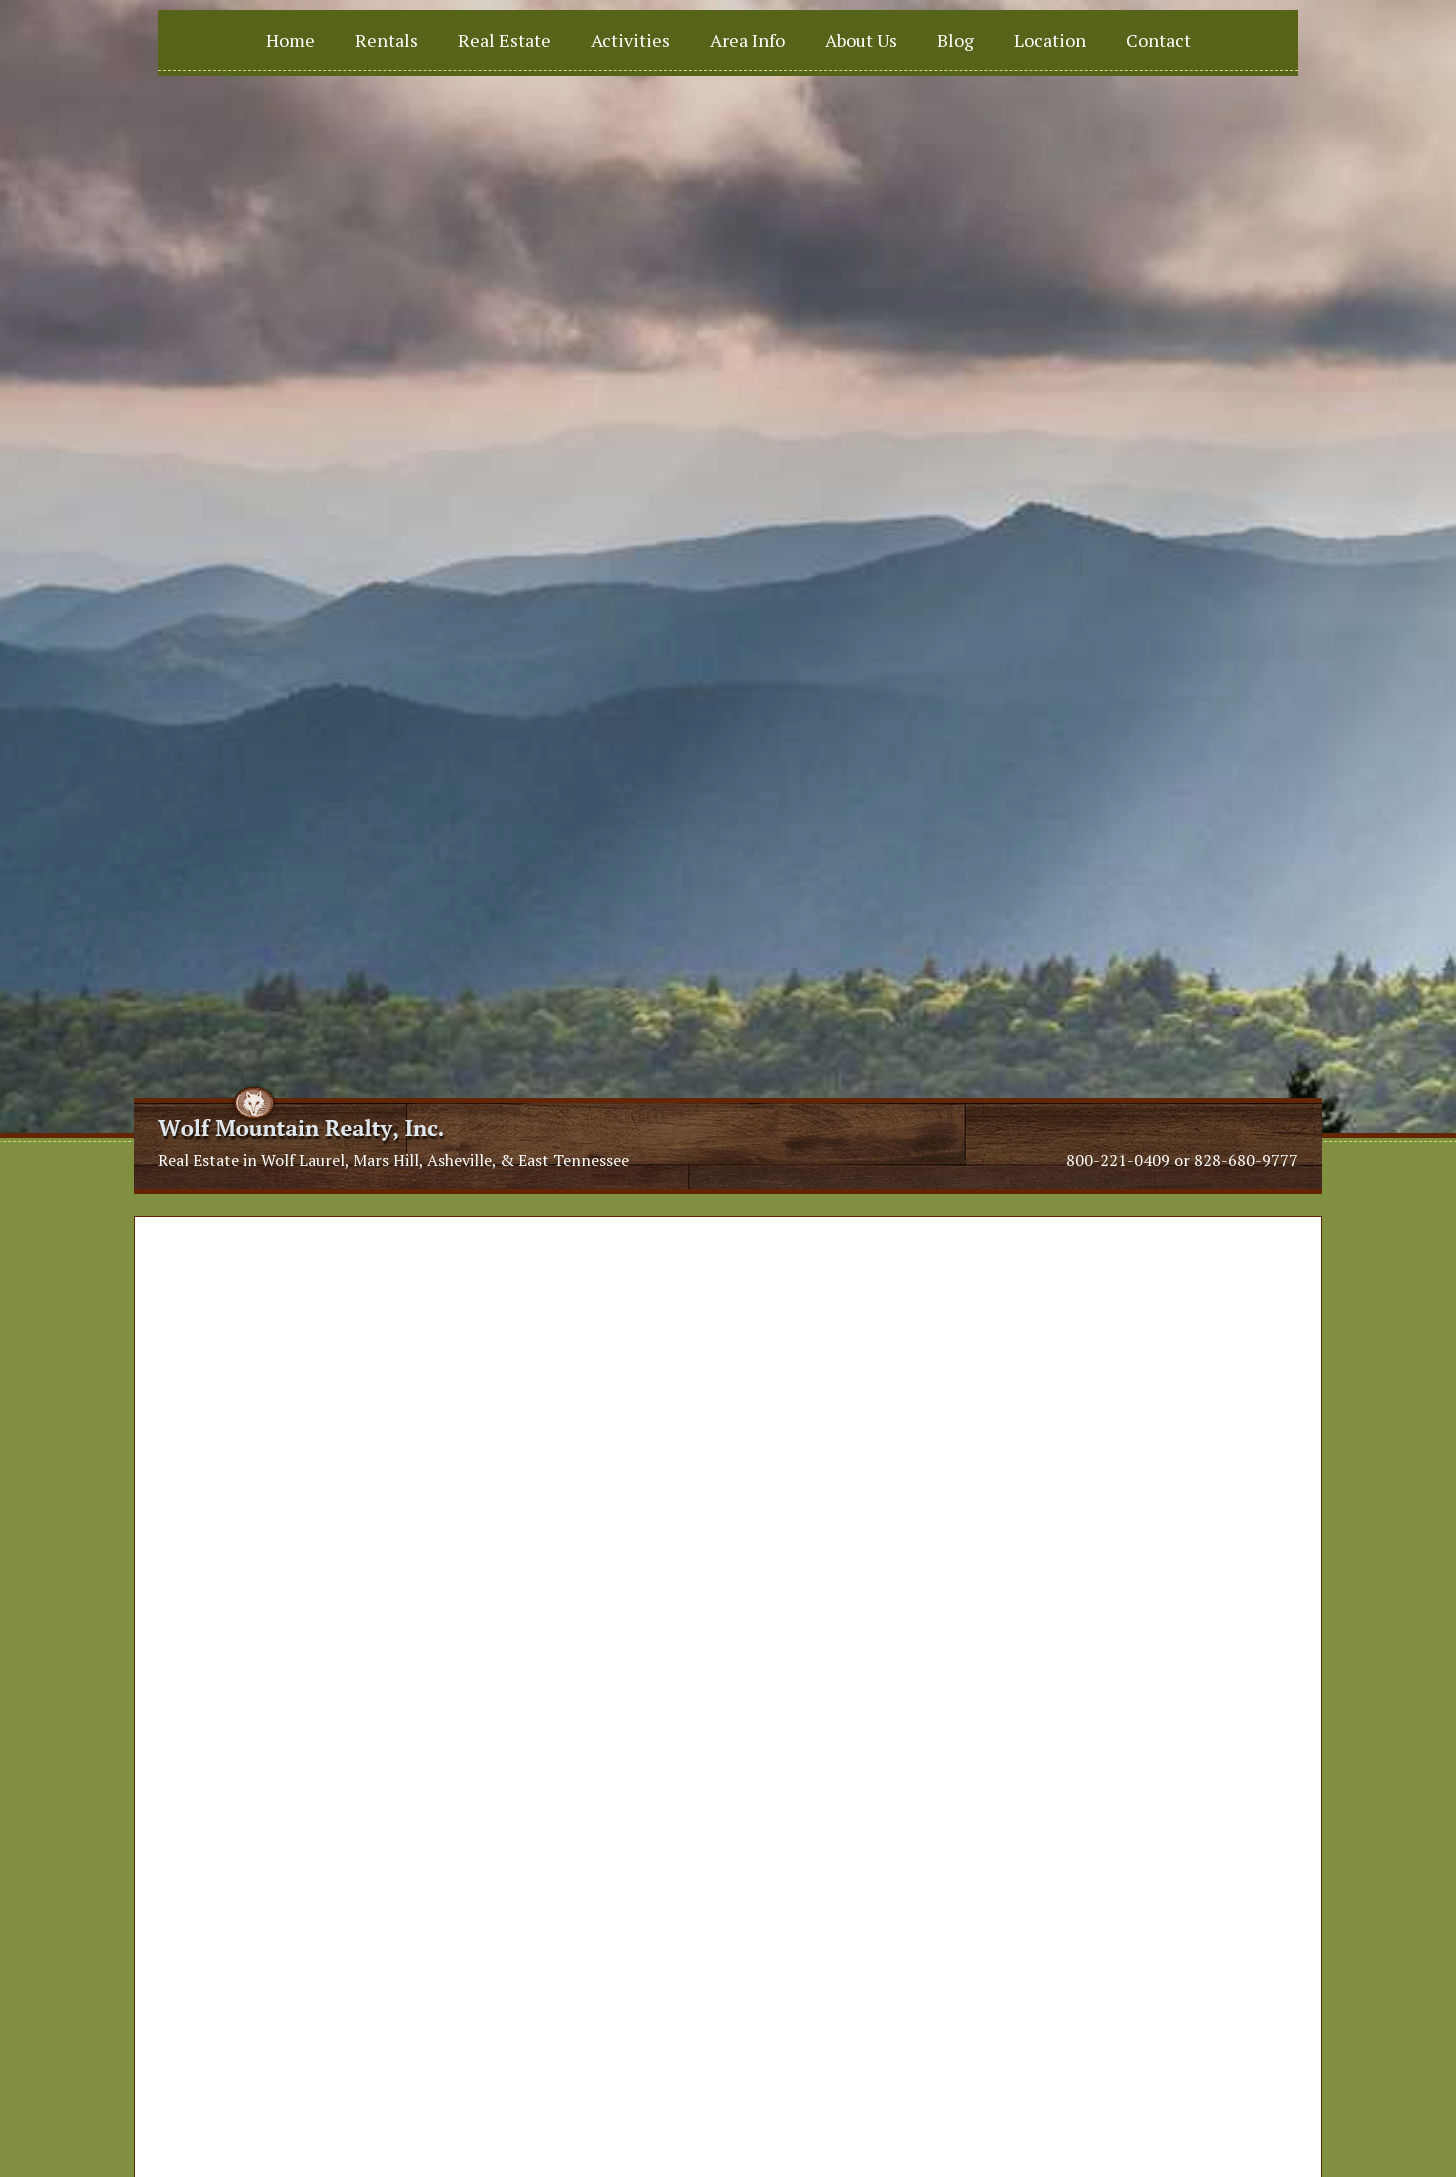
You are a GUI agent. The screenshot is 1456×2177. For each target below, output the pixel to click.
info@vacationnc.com (515, 1927)
